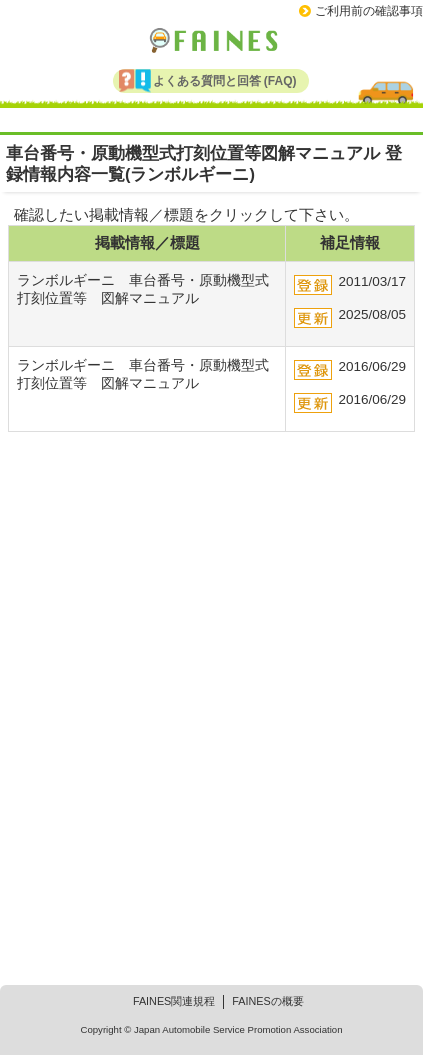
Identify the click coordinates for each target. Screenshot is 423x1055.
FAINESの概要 (267, 1001)
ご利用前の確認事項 (369, 11)
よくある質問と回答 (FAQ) (225, 81)
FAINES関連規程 (174, 1001)
